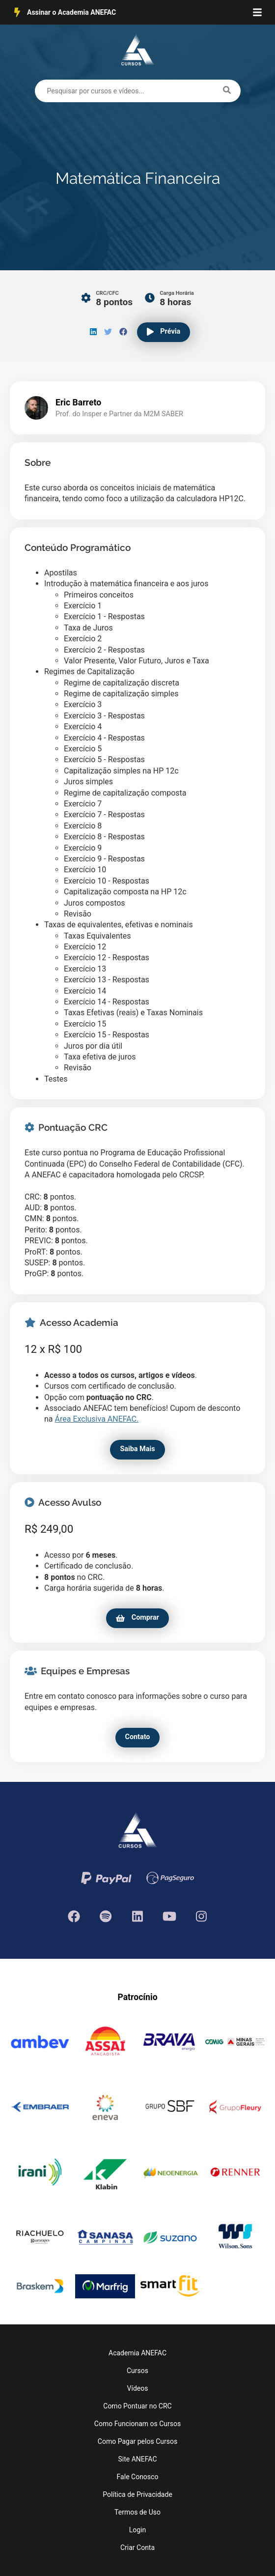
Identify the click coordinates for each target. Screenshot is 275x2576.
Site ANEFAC (137, 2459)
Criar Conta (137, 2547)
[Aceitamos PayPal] (106, 1877)
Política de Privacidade (137, 2494)
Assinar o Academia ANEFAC (65, 12)
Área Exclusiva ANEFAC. (97, 1419)
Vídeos (137, 2388)
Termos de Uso (137, 2512)
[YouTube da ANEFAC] (169, 1915)
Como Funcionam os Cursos (137, 2424)
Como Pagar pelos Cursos (137, 2441)
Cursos (137, 2371)
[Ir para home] (137, 51)
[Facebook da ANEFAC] (73, 1915)
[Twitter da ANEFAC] (105, 1915)
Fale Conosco (138, 2477)
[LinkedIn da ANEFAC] (137, 1915)
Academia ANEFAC (137, 2353)
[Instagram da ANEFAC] (201, 1915)
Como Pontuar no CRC (137, 2406)
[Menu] (257, 12)
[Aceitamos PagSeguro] (170, 1877)
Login (137, 2530)
